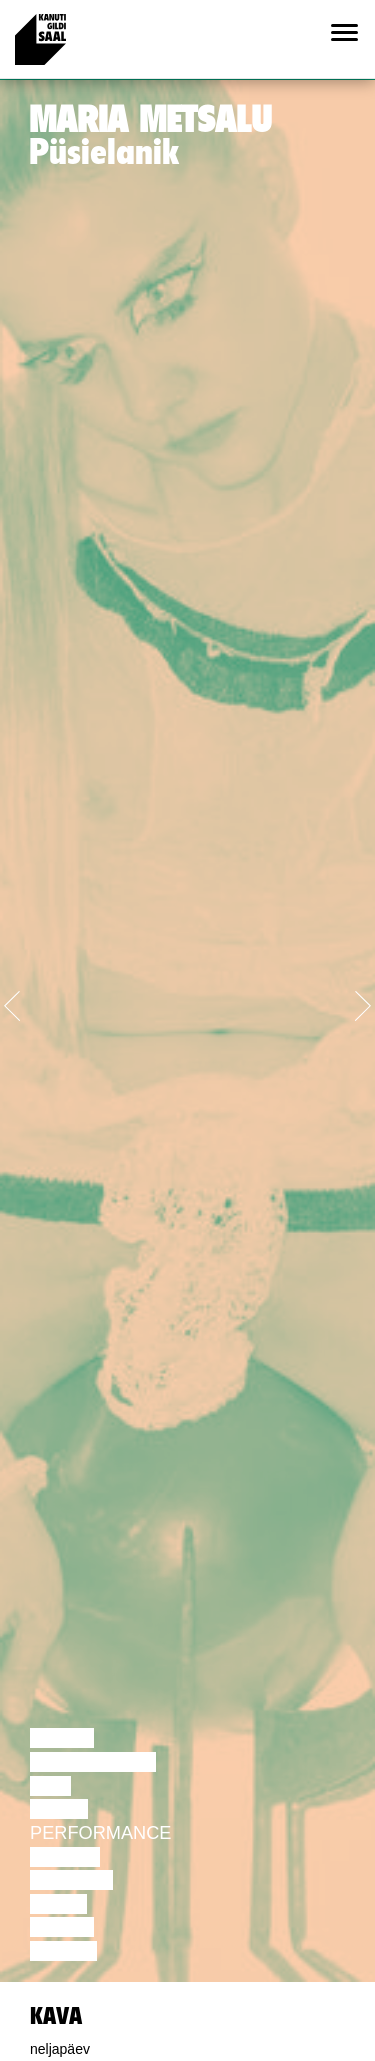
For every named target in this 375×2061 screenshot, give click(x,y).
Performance (100, 1833)
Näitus (63, 1951)
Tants (59, 1809)
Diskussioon (93, 1762)
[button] (28, 1001)
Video (58, 1904)
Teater (65, 1857)
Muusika (71, 1880)
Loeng (62, 1738)
